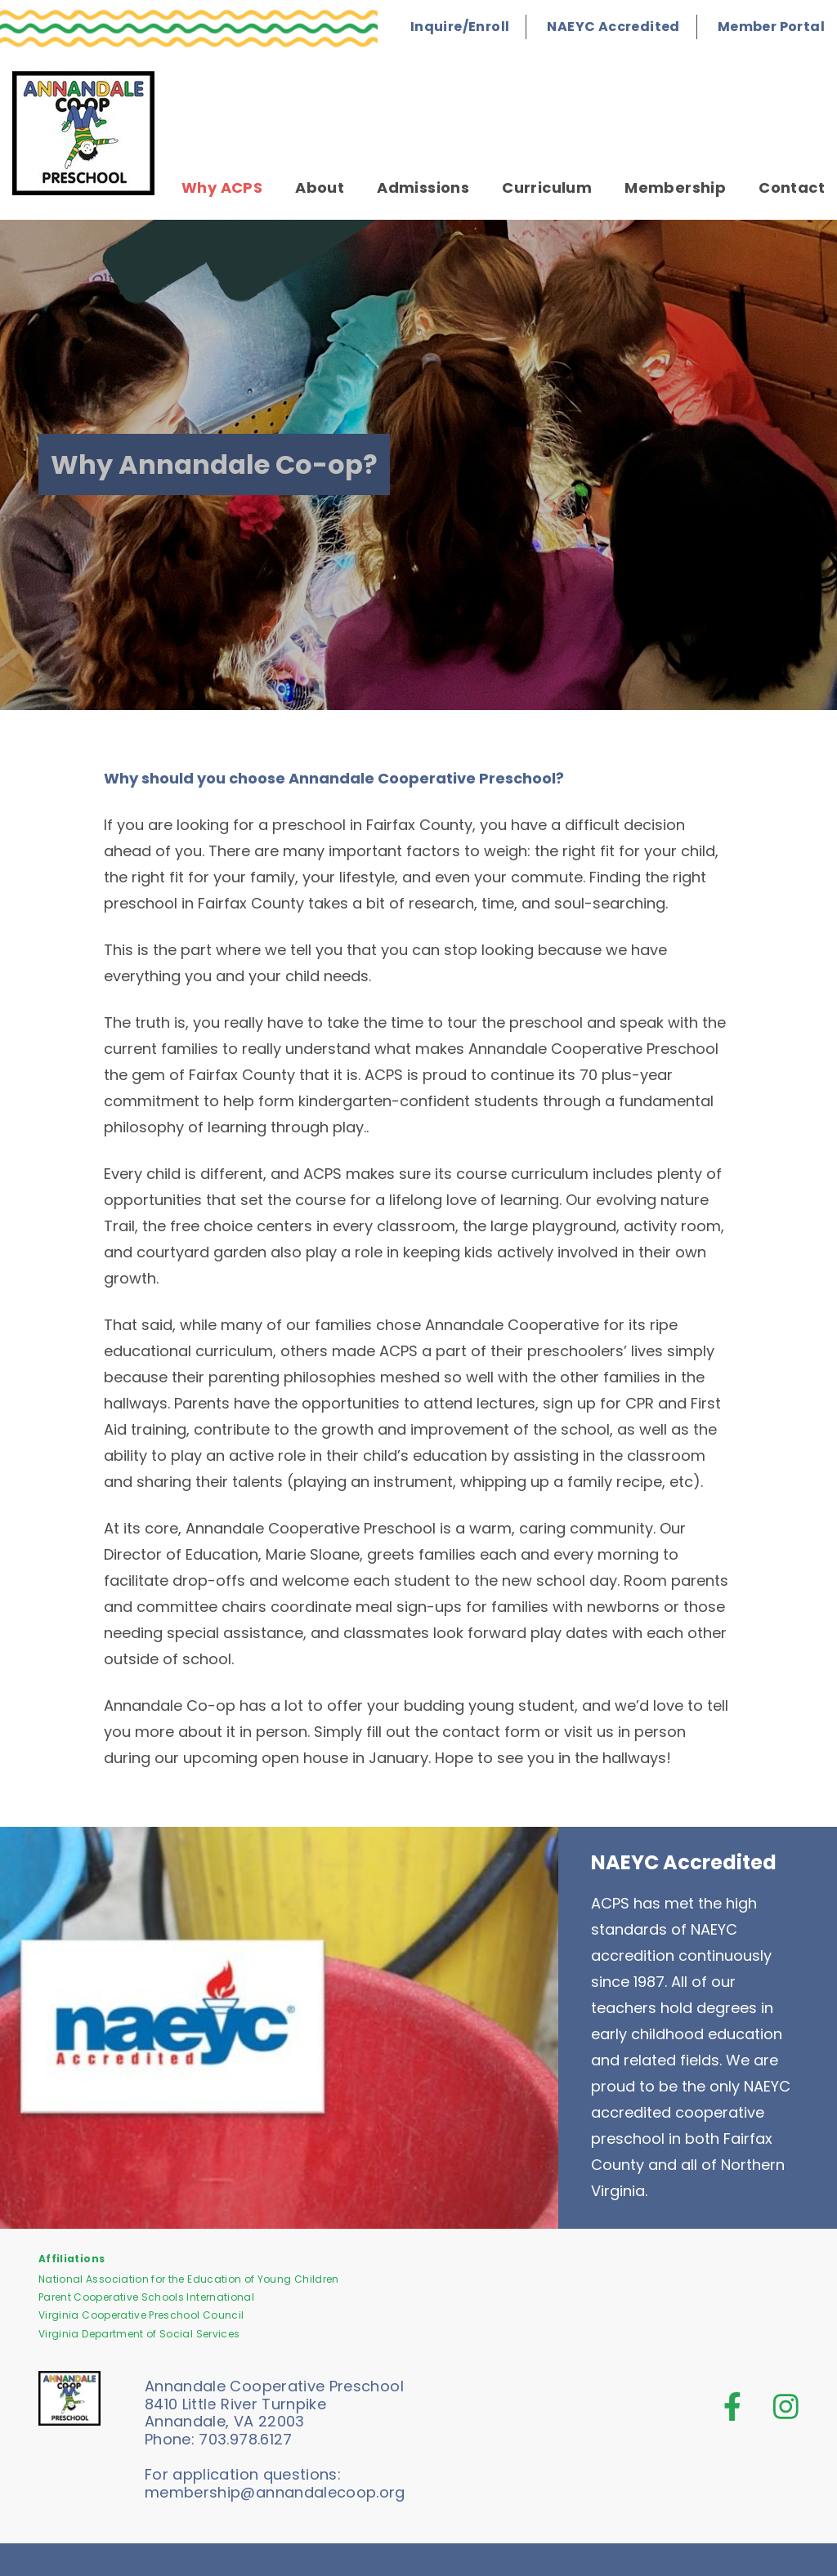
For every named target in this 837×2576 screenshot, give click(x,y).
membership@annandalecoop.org (275, 2492)
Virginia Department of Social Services (138, 2334)
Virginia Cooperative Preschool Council (141, 2315)
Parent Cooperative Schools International (146, 2297)
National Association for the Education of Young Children (188, 2279)
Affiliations (71, 2259)
